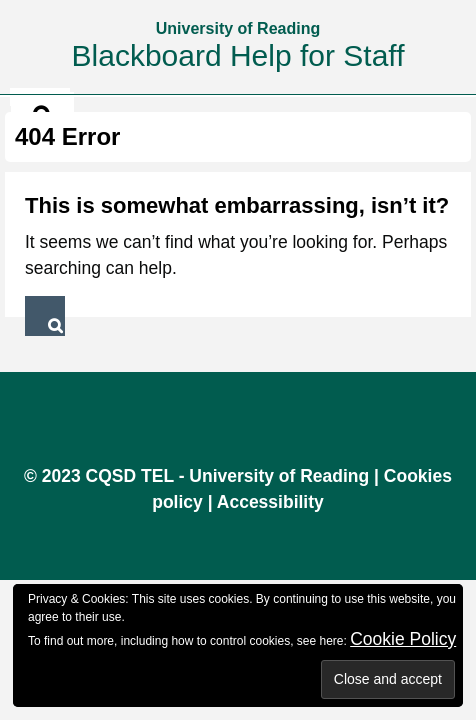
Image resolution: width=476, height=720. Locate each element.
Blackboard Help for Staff (238, 55)
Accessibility (270, 502)
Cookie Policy (403, 639)
